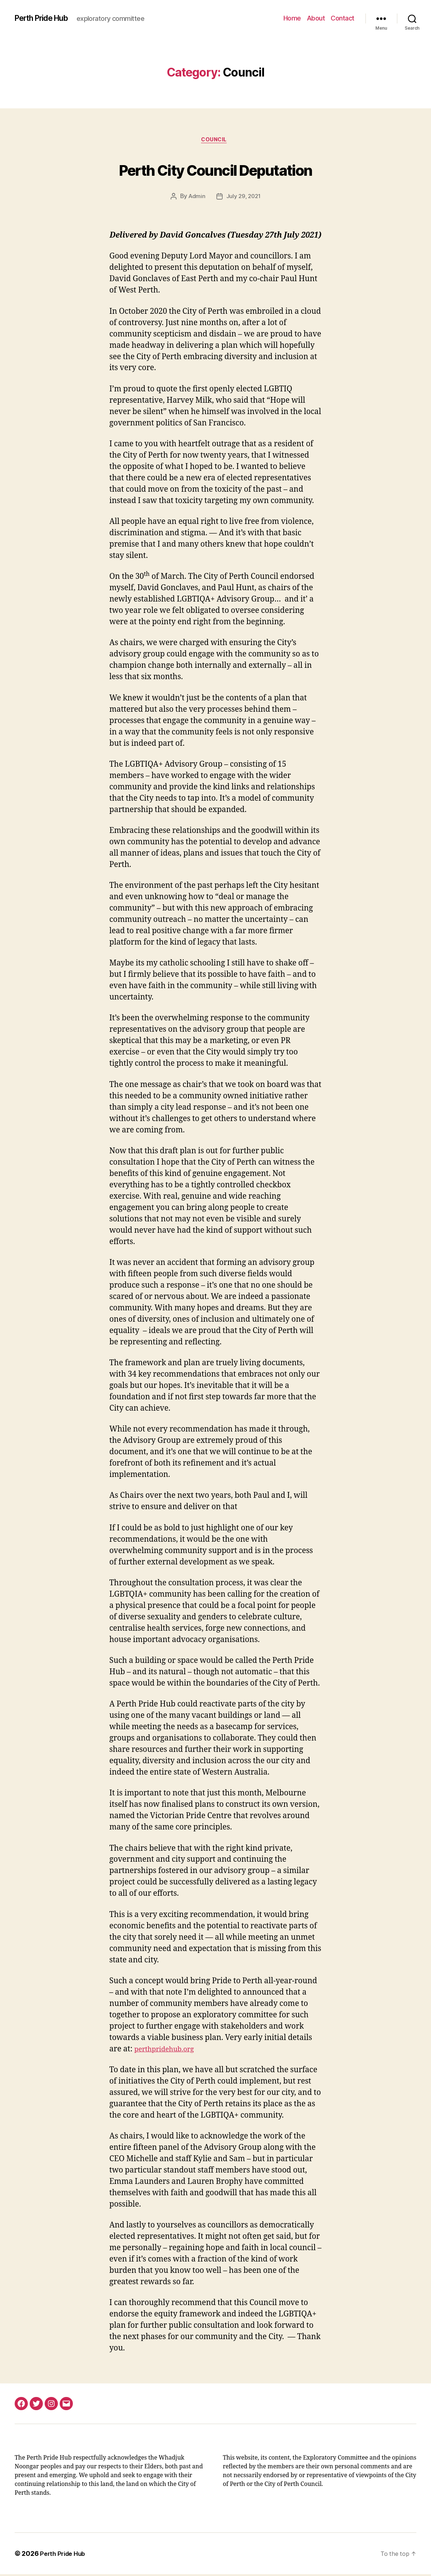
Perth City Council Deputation (215, 169)
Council (215, 141)
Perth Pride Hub (46, 18)
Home (292, 18)
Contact (342, 18)
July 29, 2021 (244, 198)
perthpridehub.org (168, 2051)
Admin (196, 198)
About (316, 18)
